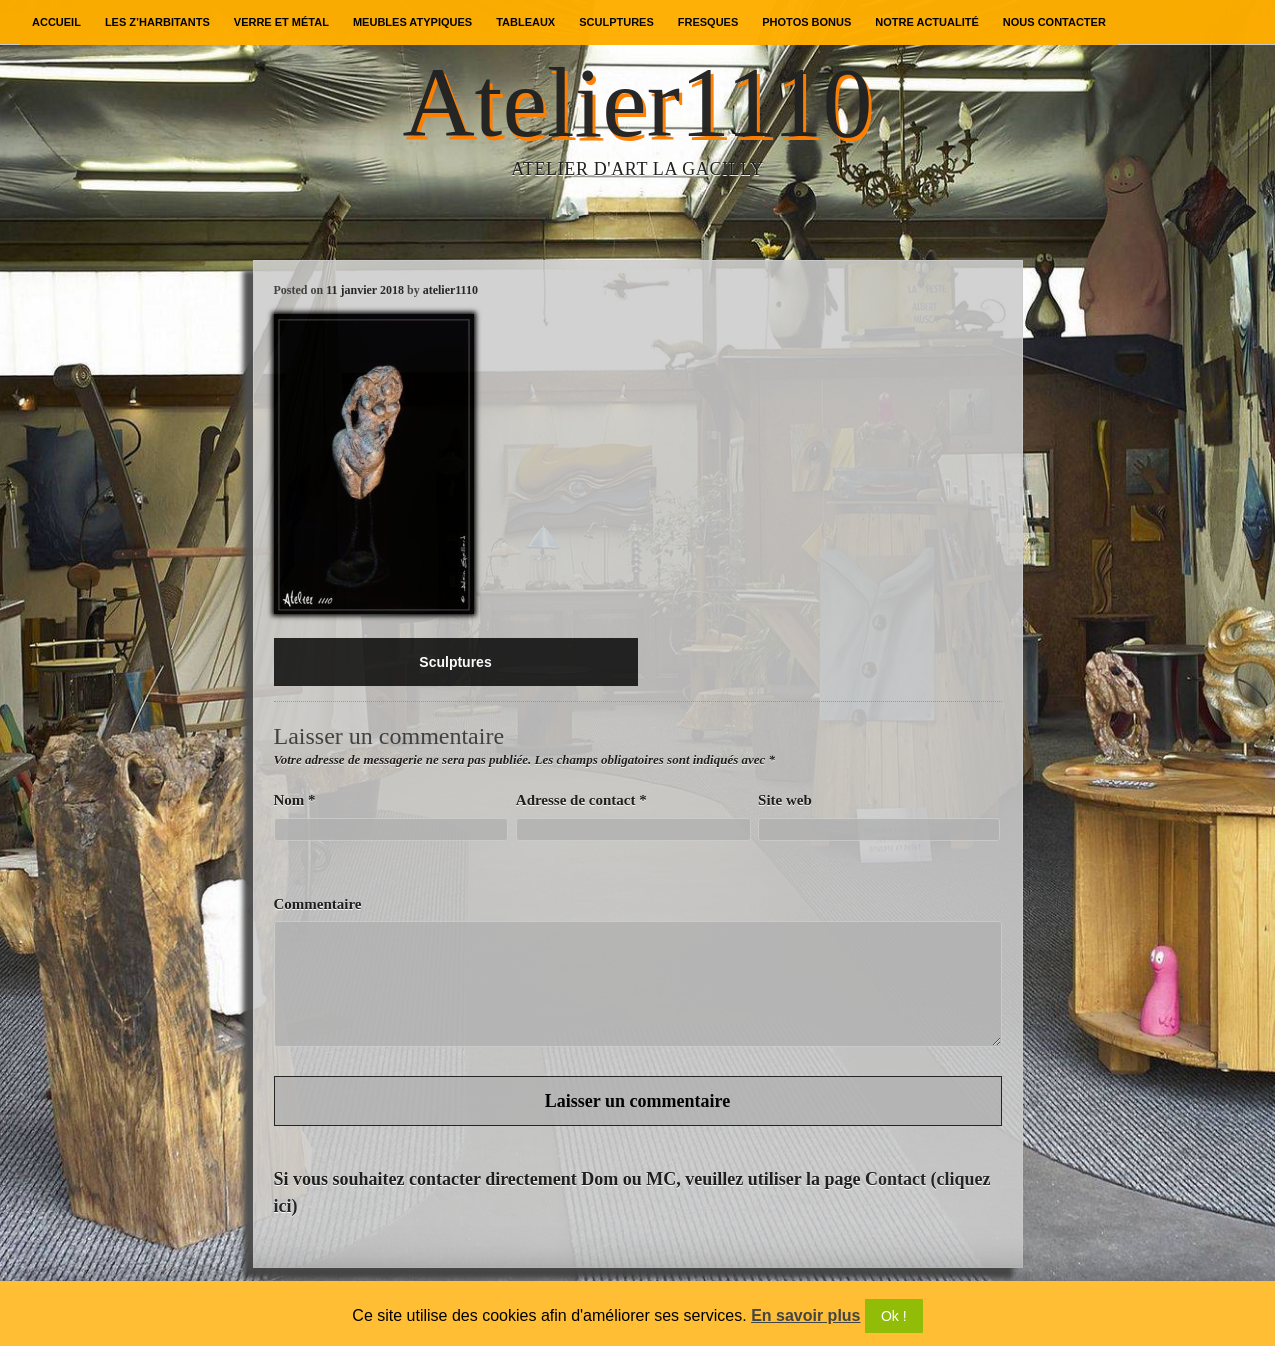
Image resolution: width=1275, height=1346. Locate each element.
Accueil (56, 22)
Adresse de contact (581, 800)
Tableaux (525, 22)
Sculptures (616, 22)
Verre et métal (281, 22)
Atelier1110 (637, 102)
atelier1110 (450, 290)
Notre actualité (926, 22)
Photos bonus (806, 22)
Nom (295, 800)
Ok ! (894, 1316)
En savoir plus (805, 1315)
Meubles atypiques (412, 22)
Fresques (708, 22)
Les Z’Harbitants (157, 22)
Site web (785, 800)
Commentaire (318, 904)
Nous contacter (1054, 22)
